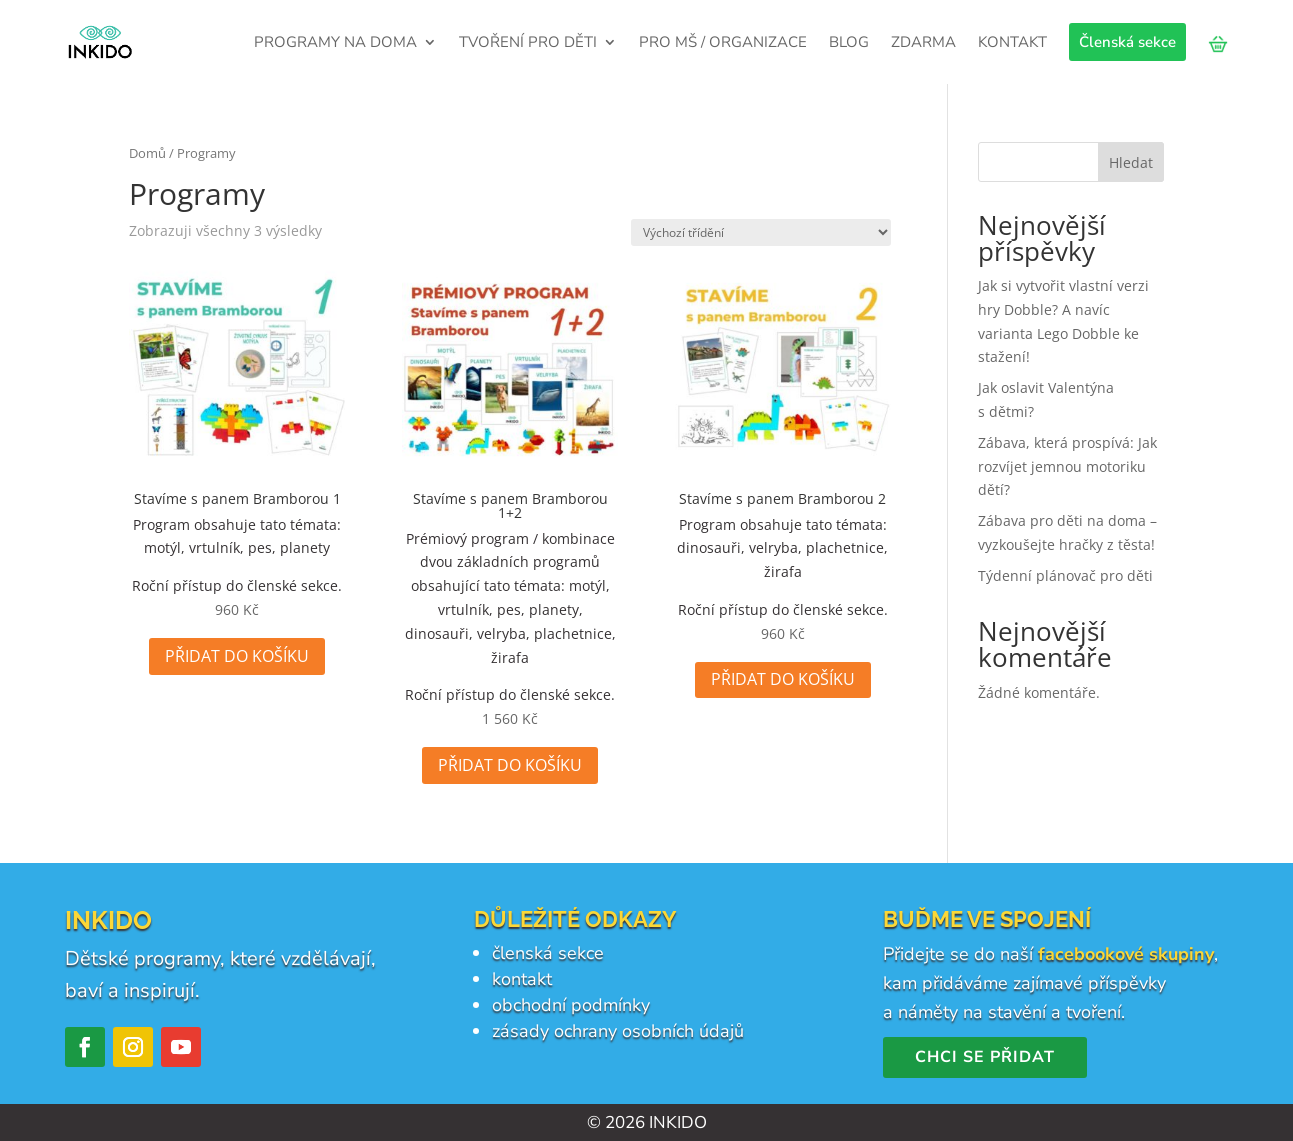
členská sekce (548, 953)
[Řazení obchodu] (761, 232)
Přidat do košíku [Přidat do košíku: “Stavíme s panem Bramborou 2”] (783, 679)
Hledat (1131, 162)
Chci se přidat (985, 1057)
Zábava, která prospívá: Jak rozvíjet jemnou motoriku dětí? (1067, 466)
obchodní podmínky (571, 1005)
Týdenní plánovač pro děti (1065, 575)
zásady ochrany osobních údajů (618, 1031)
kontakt (522, 979)
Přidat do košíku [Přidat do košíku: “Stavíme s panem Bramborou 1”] (237, 656)
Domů (147, 153)
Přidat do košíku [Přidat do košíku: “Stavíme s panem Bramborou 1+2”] (510, 765)
